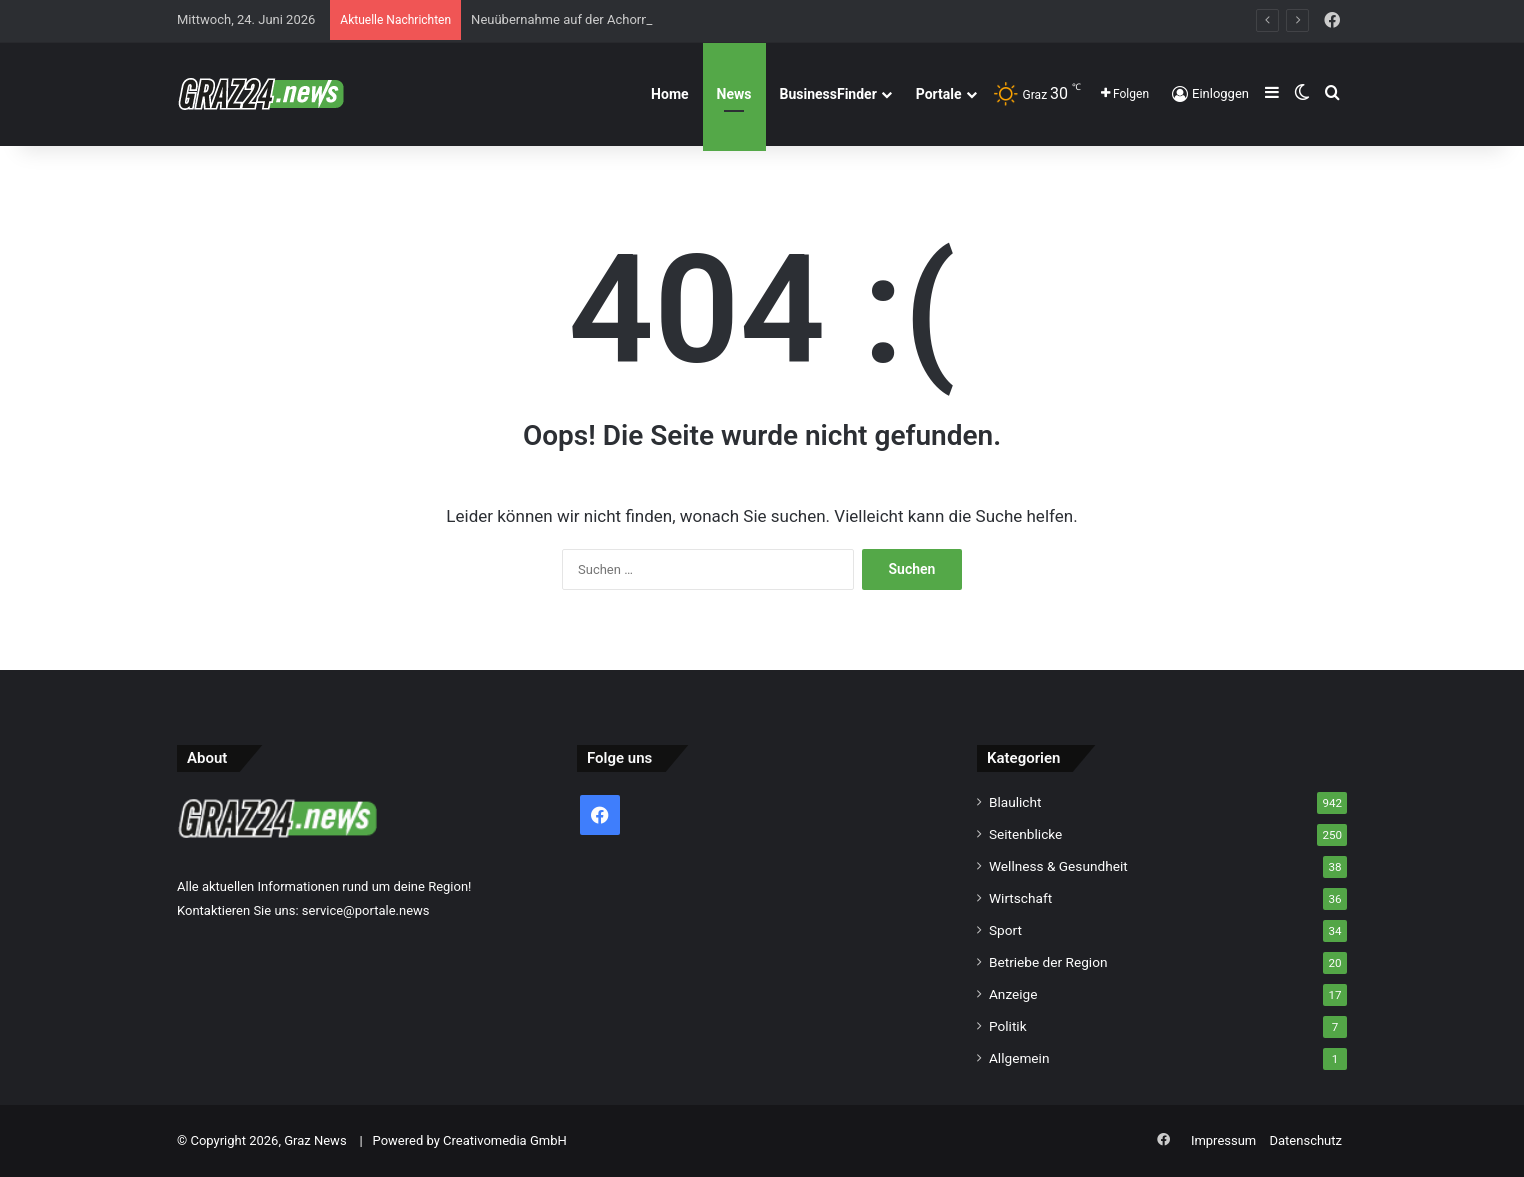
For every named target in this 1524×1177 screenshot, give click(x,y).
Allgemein (1019, 1058)
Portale (939, 94)
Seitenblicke (1025, 834)
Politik (1008, 1026)
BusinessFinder (828, 94)
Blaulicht (1015, 802)
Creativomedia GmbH (505, 1140)
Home (669, 94)
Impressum (1223, 1140)
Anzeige (1013, 994)
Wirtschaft (1020, 898)
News (734, 94)
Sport (1005, 930)
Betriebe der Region (1048, 962)
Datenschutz (1306, 1140)
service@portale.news (366, 910)
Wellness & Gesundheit (1058, 866)
